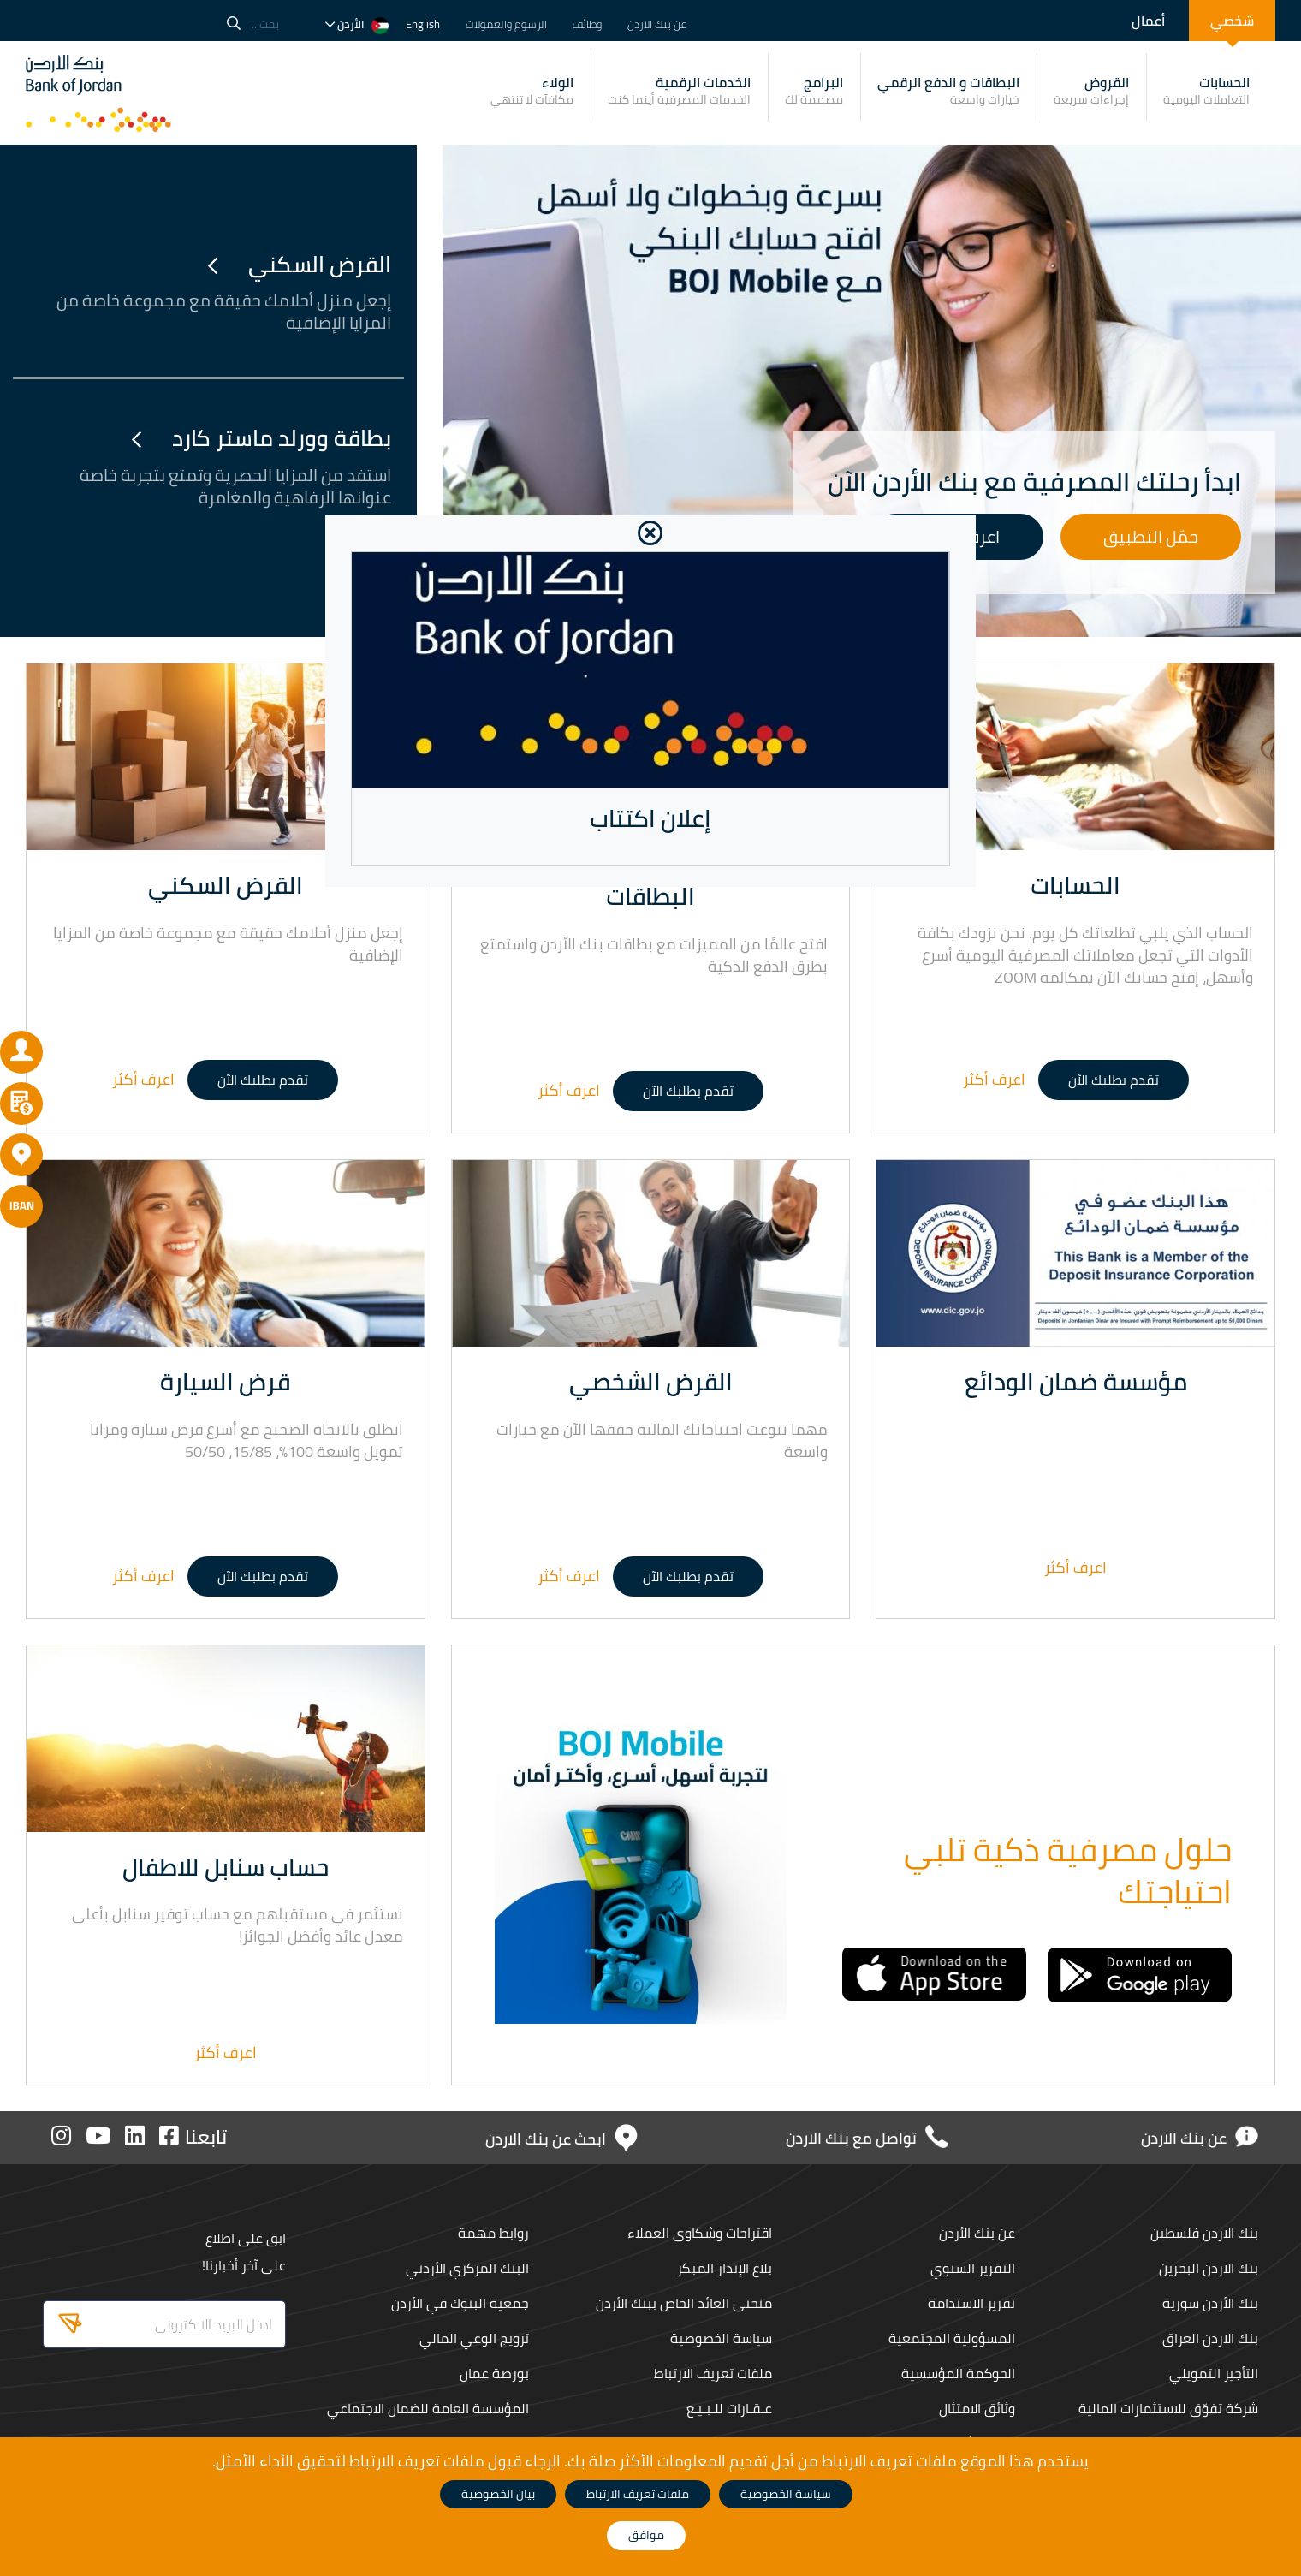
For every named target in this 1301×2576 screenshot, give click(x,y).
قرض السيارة (225, 1381)
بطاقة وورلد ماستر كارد (261, 438)
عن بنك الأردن (975, 2233)
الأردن (357, 24)
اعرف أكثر (994, 1079)
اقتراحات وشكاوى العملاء (696, 2233)
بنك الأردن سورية (1209, 2303)
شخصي (1232, 20)
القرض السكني (299, 264)
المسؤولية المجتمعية (950, 2338)
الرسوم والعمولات (506, 24)
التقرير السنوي (971, 2268)
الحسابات (1075, 885)
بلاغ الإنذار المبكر (721, 2268)
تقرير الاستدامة (968, 2303)
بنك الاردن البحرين (1205, 2268)
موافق (646, 2535)
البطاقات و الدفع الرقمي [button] (948, 89)
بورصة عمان (493, 2373)
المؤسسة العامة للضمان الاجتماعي (426, 2408)
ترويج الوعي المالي (471, 2338)
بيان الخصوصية (498, 2494)
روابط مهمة (490, 2233)
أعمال (1148, 20)
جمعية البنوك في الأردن (459, 2303)
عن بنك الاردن (656, 24)
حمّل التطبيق (1150, 536)
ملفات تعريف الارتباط (711, 2373)
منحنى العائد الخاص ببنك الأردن (682, 2303)
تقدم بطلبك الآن (1113, 1079)
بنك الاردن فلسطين (1201, 2233)
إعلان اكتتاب (650, 818)
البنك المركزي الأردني (466, 2268)
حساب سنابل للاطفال (225, 1867)
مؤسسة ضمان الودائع (1075, 1381)
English (423, 24)
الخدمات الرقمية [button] (679, 89)
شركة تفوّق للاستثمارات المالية (1167, 2408)
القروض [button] (1091, 89)
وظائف (587, 24)
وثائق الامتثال (975, 2408)
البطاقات (650, 896)
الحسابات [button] (1206, 89)
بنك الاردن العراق (1209, 2338)
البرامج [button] (814, 89)
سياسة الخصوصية (720, 2338)
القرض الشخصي (651, 1381)
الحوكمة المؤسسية (957, 2373)
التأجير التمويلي (1212, 2373)
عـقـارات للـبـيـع (728, 2408)
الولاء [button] (531, 89)
